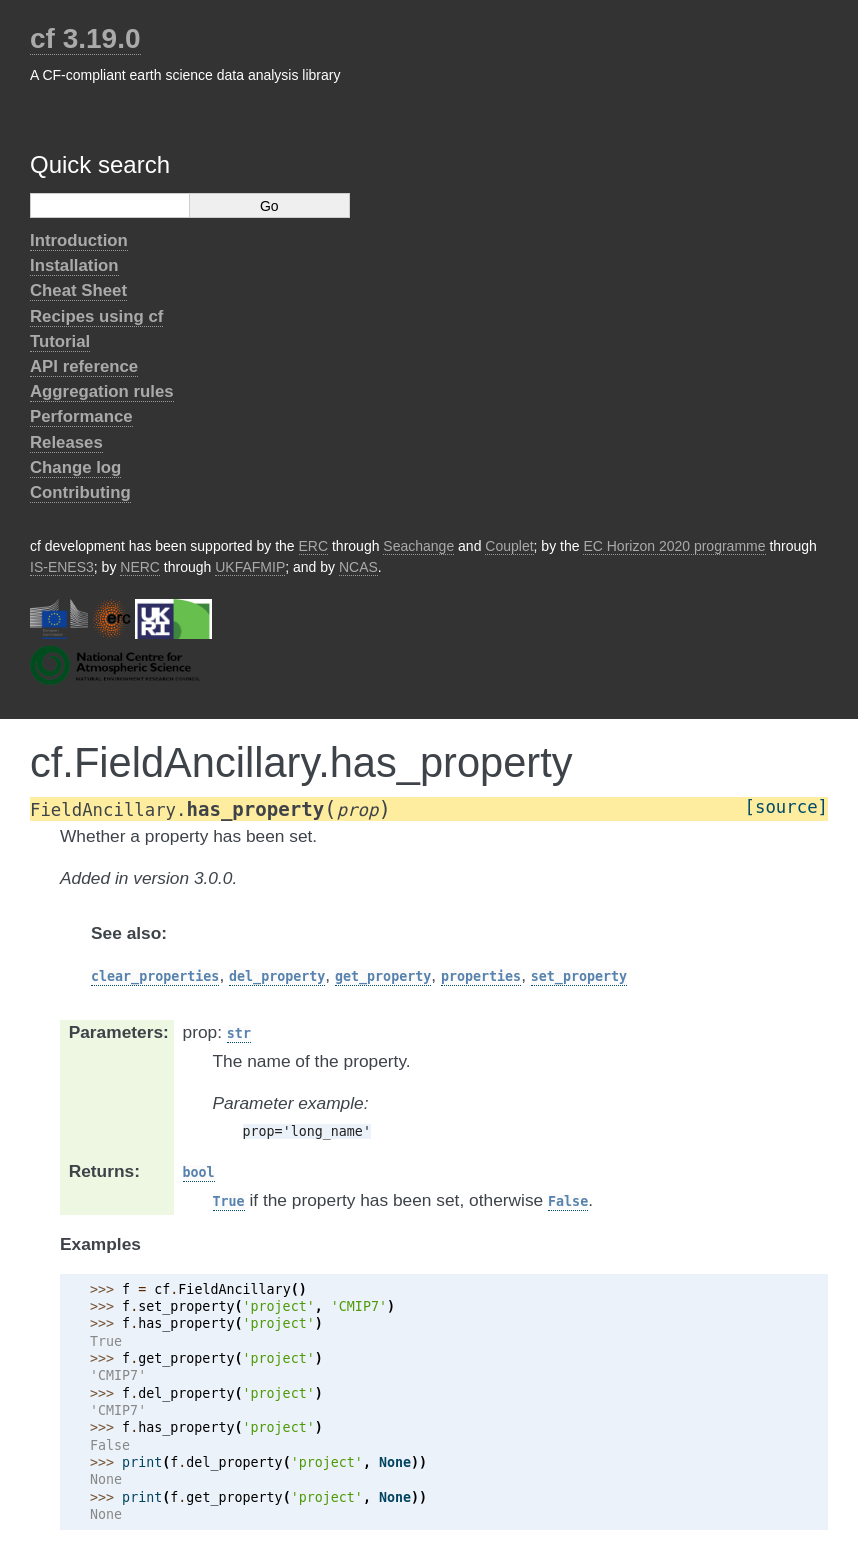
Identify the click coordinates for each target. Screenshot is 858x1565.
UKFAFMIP (250, 567)
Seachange (418, 546)
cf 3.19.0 (85, 38)
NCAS (358, 567)
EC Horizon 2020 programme (674, 546)
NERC (140, 567)
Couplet (509, 546)
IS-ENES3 (62, 567)
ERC (314, 546)
